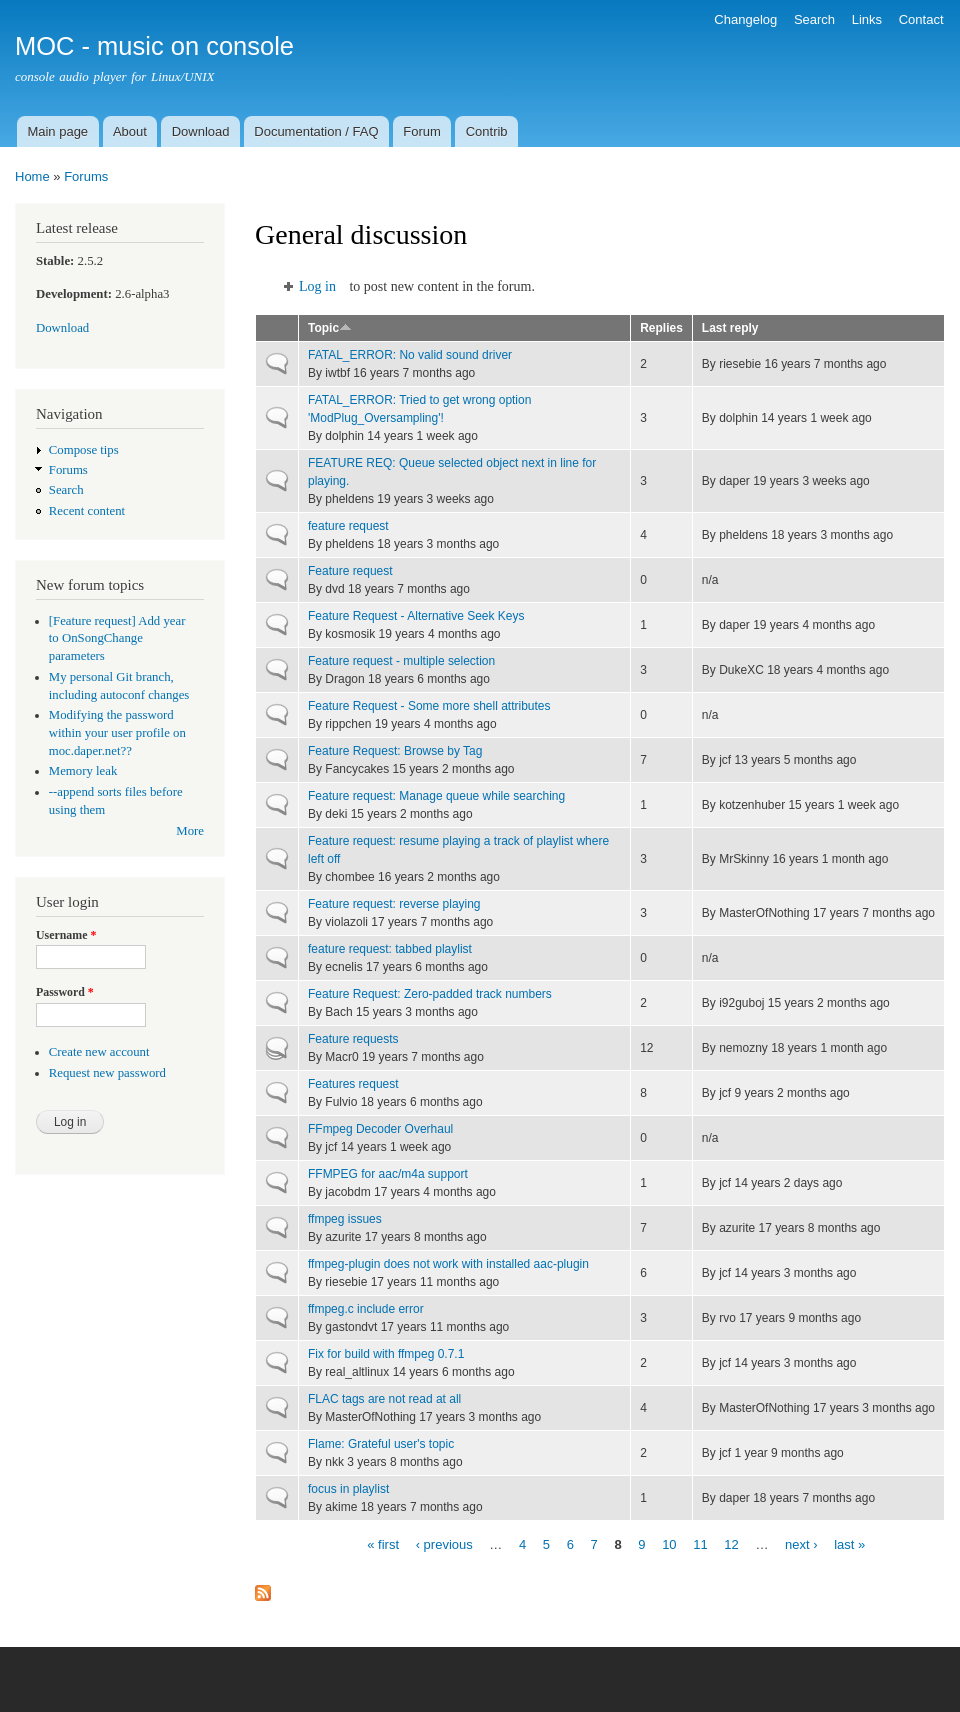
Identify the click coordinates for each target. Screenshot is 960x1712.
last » (849, 1543)
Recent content (87, 511)
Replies (661, 328)
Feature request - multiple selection (401, 661)
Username (66, 935)
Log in (317, 286)
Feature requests (353, 1039)
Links (867, 19)
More (190, 831)
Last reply (730, 328)
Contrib (487, 131)
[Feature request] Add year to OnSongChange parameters (117, 639)
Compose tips (84, 450)
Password (65, 992)
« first (383, 1543)
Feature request (350, 571)
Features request (353, 1084)
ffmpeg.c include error (366, 1309)
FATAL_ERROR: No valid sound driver (410, 355)
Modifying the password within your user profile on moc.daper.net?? (117, 733)
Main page (57, 131)
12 (731, 1543)
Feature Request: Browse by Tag (395, 751)
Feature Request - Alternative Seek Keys (416, 616)
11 (700, 1543)
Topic (330, 328)
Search (814, 19)
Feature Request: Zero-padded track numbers (430, 994)
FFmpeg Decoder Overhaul (380, 1129)
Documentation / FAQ (316, 131)
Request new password (107, 1073)
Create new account (99, 1052)
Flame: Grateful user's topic (381, 1444)
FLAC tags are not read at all (384, 1399)
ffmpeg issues (345, 1219)
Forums (86, 176)
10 (669, 1543)
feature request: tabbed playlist (390, 949)
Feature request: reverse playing (394, 904)
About (130, 131)
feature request (348, 526)
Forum (422, 131)
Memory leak (83, 771)
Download (201, 131)
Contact (921, 19)
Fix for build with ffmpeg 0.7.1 (386, 1354)
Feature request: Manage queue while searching (436, 796)
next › (801, 1543)
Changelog (745, 19)
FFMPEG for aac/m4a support (388, 1174)
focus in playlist (348, 1489)
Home (32, 176)
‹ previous (444, 1543)
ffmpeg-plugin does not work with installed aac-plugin (448, 1264)
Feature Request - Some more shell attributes (429, 706)
